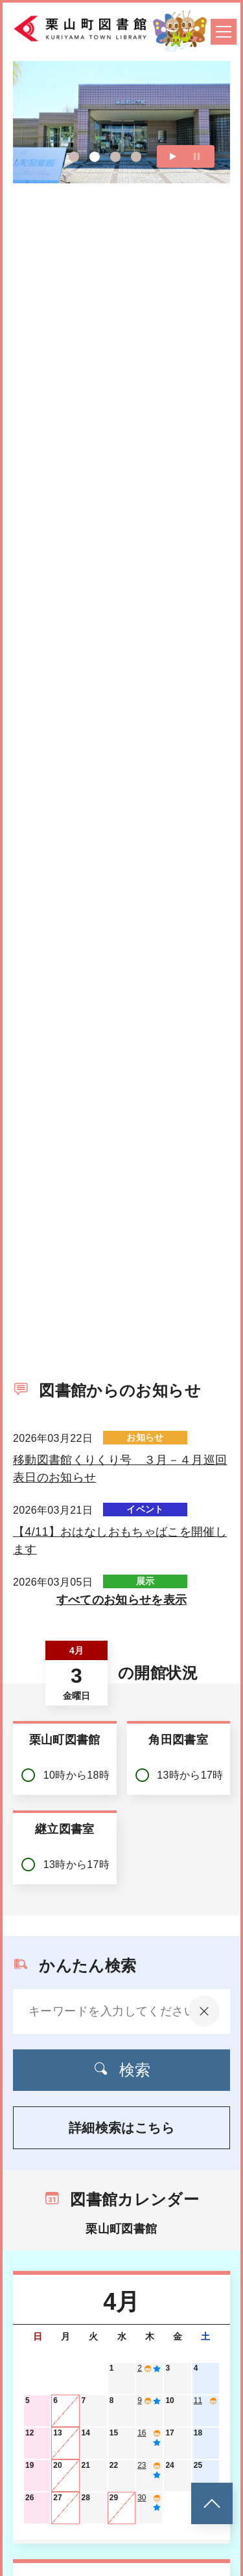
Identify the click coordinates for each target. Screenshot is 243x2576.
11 (198, 2400)
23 (141, 2465)
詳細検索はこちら (121, 2128)
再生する (173, 178)
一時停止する (197, 178)
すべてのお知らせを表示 (121, 1599)
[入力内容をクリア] (204, 2011)
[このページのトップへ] (212, 2503)
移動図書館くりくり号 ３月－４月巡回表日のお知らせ (120, 1468)
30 (141, 2497)
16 (141, 2432)
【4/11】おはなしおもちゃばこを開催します (120, 1540)
